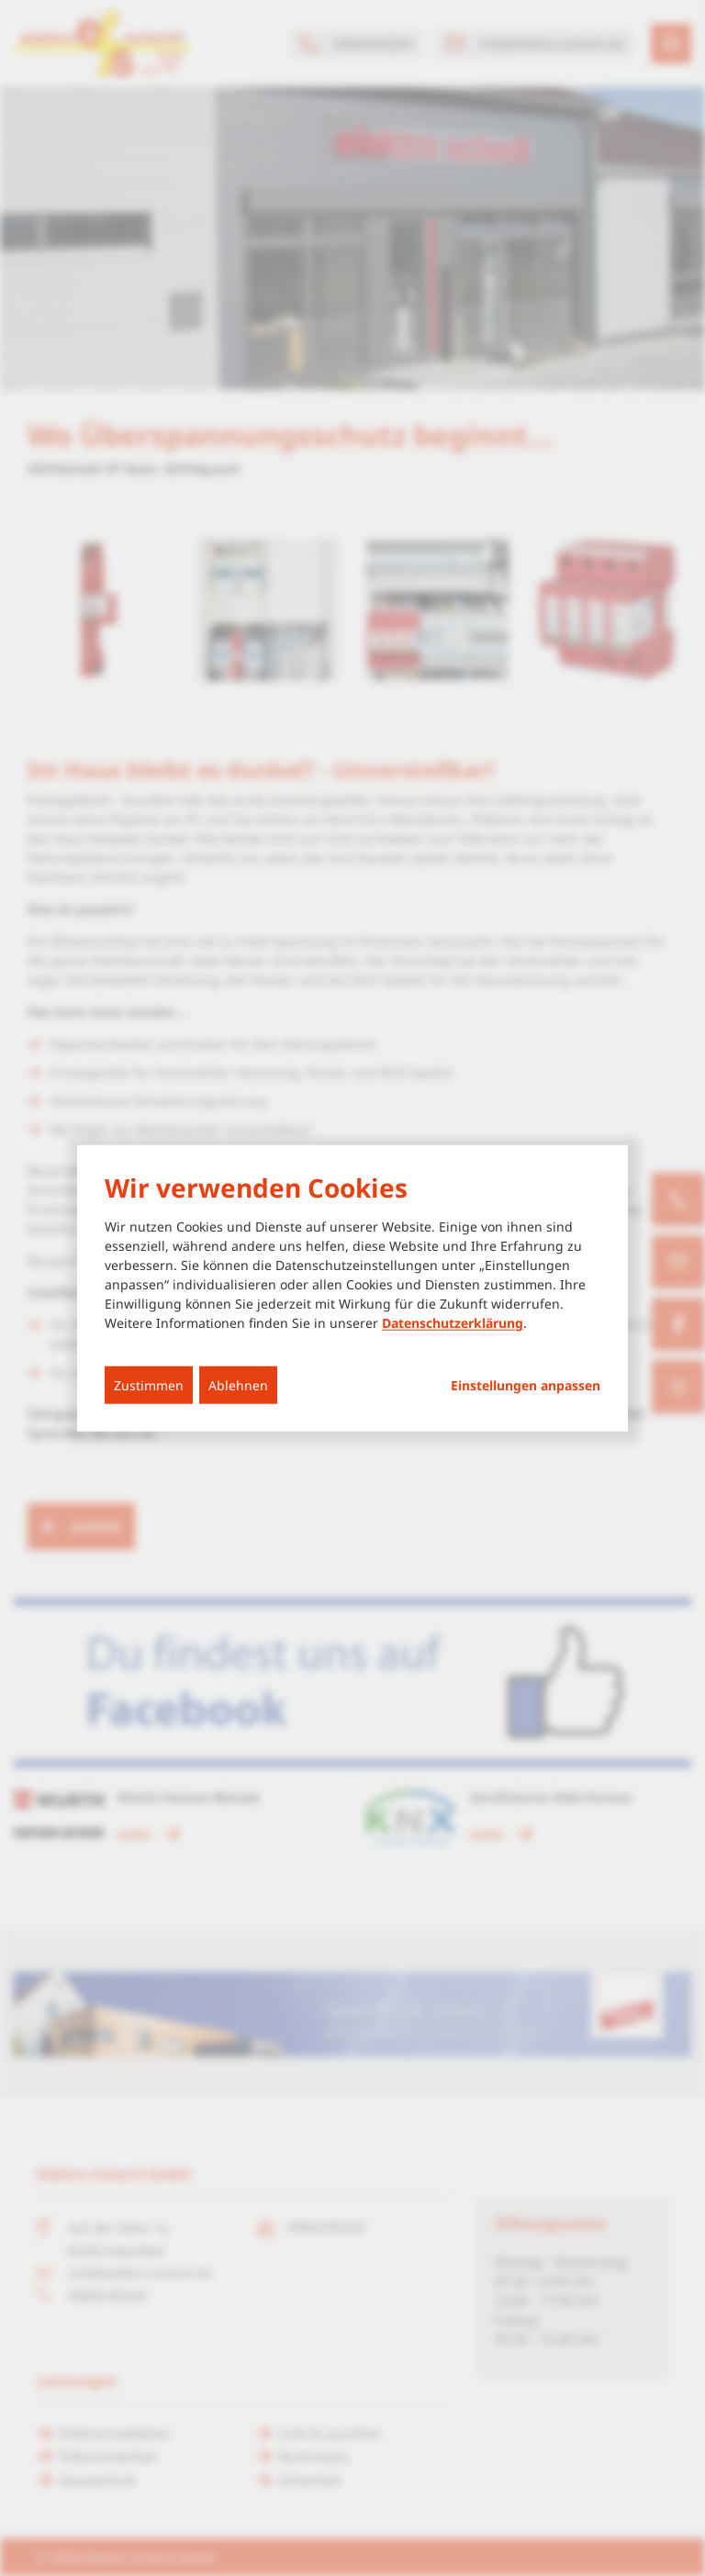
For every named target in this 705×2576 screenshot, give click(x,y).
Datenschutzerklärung (452, 1323)
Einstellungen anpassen (525, 1386)
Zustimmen (149, 1385)
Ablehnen (238, 1385)
